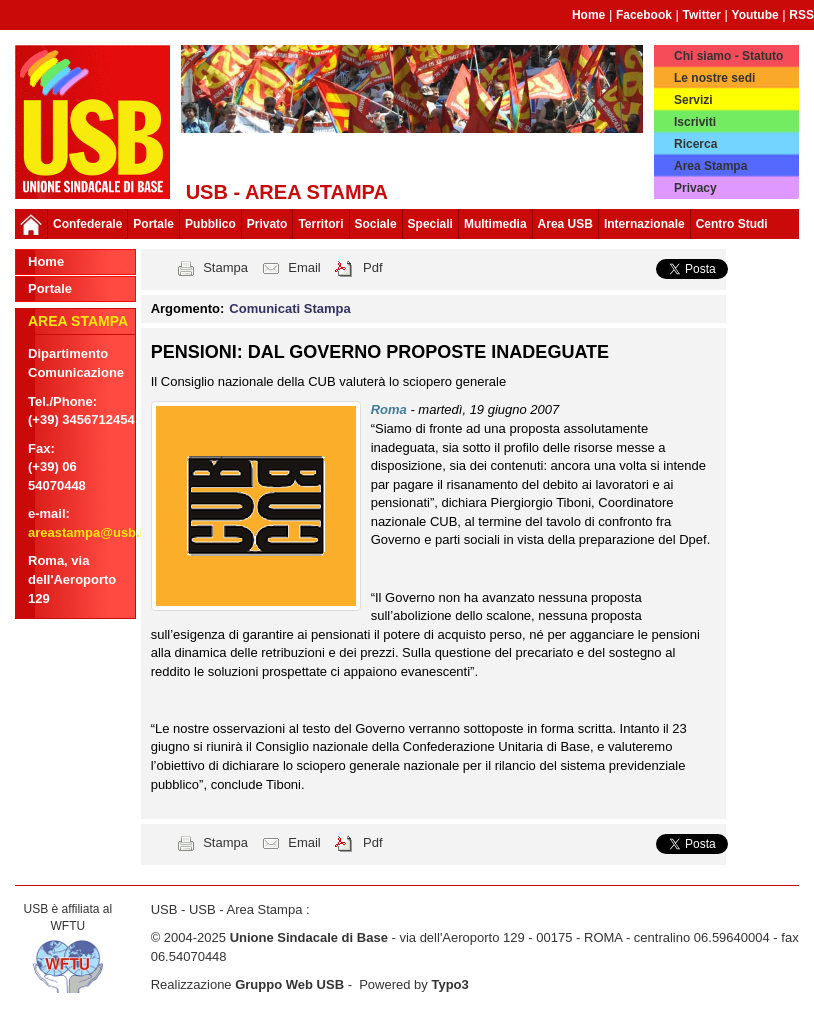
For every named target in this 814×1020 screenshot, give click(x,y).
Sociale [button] (376, 224)
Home (588, 15)
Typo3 (449, 984)
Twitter (702, 15)
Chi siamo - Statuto (728, 56)
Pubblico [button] (210, 224)
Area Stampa (710, 166)
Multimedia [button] (495, 224)
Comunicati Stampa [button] (289, 308)
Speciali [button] (430, 224)
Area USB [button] (565, 224)
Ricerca (695, 144)
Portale (153, 224)
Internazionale (644, 224)
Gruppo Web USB (289, 984)
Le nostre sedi (714, 78)
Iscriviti (695, 122)
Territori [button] (320, 224)
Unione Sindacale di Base (309, 937)
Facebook (644, 15)
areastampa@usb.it (88, 532)
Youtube (755, 15)
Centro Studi (732, 224)
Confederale (87, 224)
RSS (801, 15)
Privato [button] (267, 224)
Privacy (695, 188)
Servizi (693, 100)
